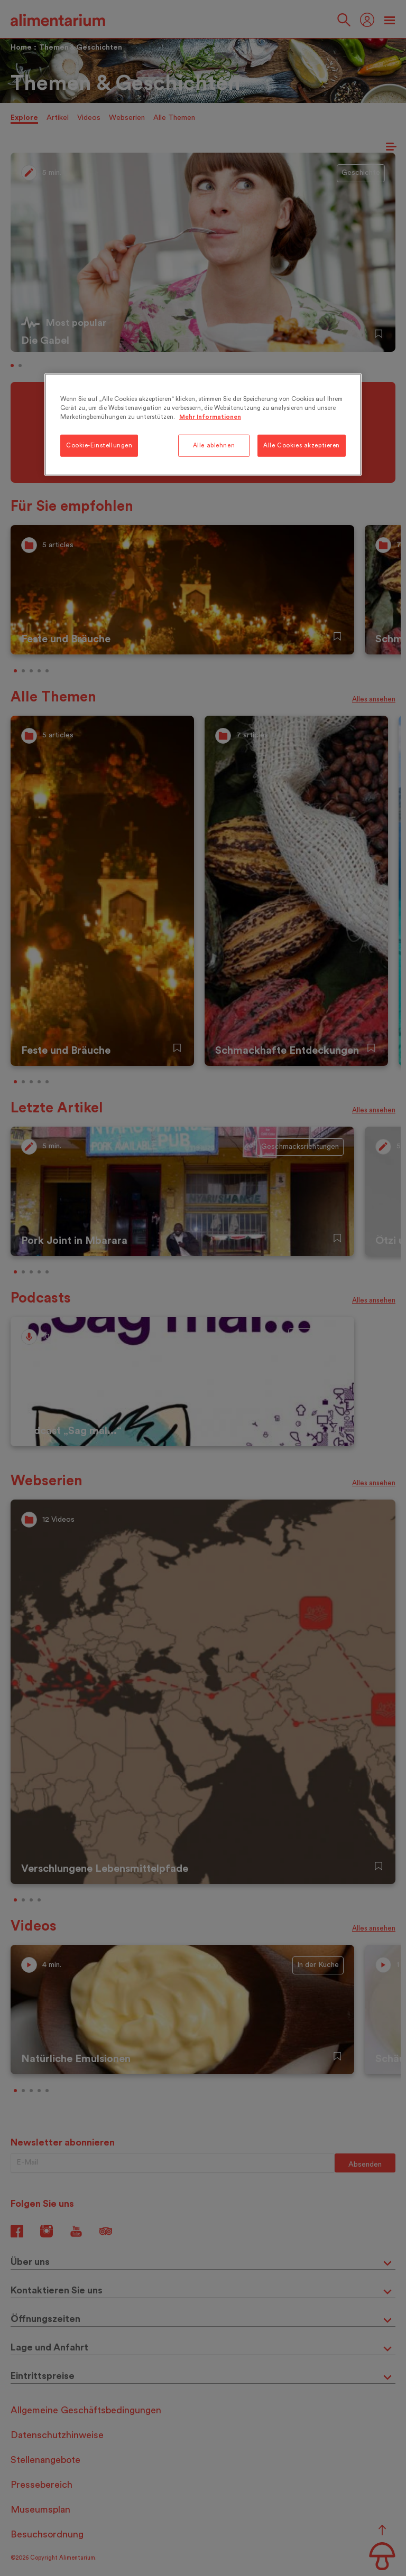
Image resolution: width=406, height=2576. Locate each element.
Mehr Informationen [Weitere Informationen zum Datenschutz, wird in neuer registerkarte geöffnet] (210, 416)
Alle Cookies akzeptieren (301, 445)
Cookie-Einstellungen (99, 445)
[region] (203, 424)
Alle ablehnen (214, 445)
